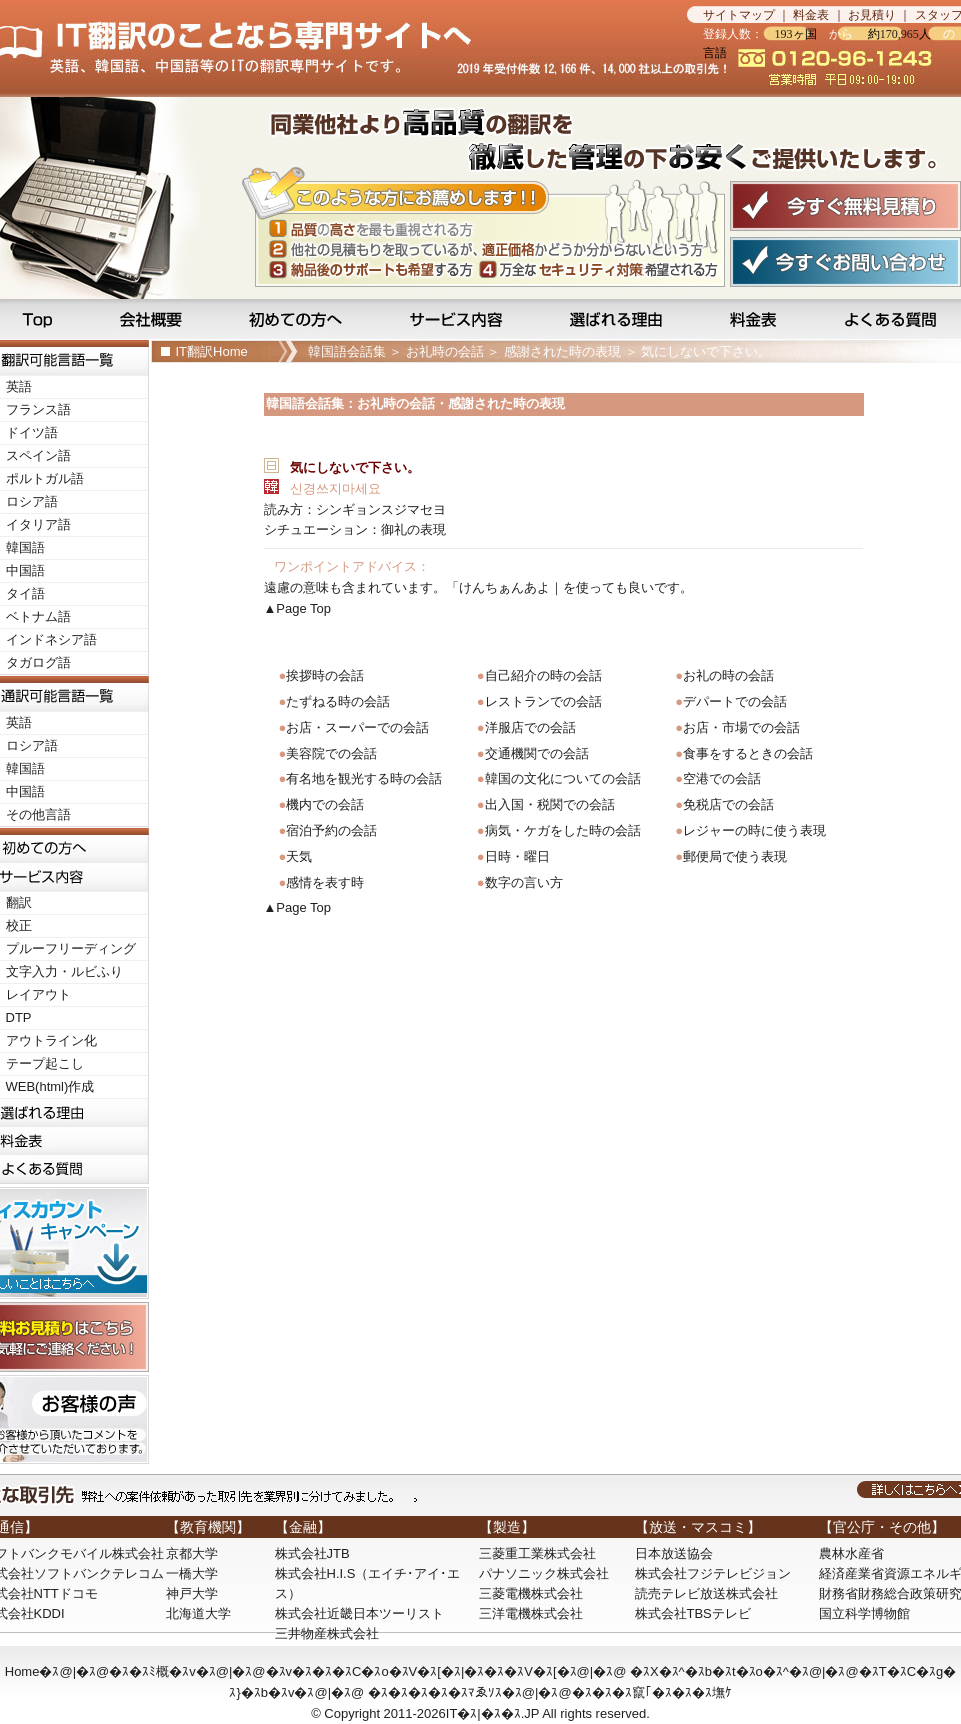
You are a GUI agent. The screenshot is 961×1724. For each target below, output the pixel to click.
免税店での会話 (728, 804)
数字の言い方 (524, 882)
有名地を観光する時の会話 (364, 778)
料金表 (811, 15)
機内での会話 (325, 804)
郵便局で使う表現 (735, 856)
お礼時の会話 (445, 351)
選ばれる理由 (618, 319)
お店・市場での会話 (741, 727)
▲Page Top (298, 608)
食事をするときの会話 (748, 753)
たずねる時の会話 (338, 701)
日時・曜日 (517, 856)
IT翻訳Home (212, 351)
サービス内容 (458, 319)
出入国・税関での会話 (550, 804)
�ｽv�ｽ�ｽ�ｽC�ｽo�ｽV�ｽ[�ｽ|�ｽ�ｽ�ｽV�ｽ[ (411, 1671)
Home (22, 1671)
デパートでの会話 (735, 701)
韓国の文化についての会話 (563, 778)
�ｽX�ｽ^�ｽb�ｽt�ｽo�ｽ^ (709, 1671)
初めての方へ (299, 319)
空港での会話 (722, 778)
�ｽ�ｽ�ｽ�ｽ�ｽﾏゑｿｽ (435, 1692)
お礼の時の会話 (728, 675)
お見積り (872, 15)
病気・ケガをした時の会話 (563, 830)
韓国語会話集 (347, 351)
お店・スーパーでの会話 (357, 727)
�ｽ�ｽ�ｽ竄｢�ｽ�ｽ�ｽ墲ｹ (652, 1692)
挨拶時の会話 (325, 675)
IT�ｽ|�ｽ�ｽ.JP (492, 1713)
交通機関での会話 (537, 753)
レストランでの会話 (543, 701)
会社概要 (153, 319)
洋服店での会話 (530, 727)
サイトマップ (739, 15)
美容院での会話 (331, 753)
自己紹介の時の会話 (543, 675)
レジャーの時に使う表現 (754, 830)
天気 (299, 856)
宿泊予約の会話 (331, 830)
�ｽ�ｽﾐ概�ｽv (152, 1671)
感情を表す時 (325, 882)
